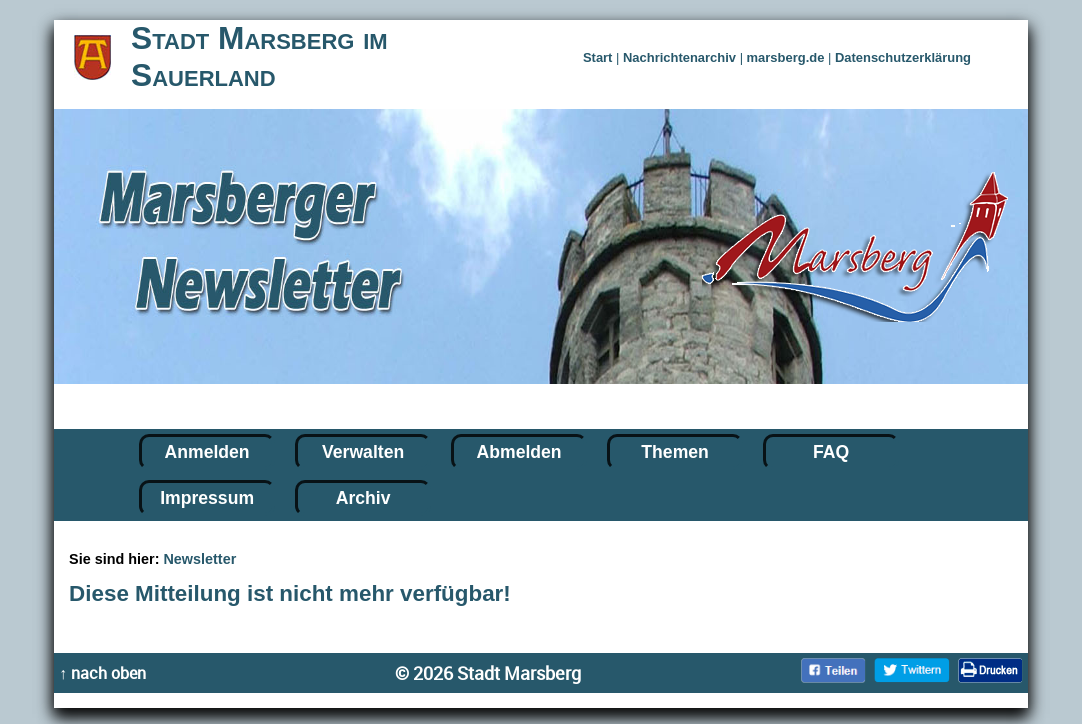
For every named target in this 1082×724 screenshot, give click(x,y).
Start (598, 57)
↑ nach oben (102, 673)
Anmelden (207, 452)
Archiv (363, 498)
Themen (674, 452)
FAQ (831, 452)
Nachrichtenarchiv (679, 57)
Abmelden (519, 452)
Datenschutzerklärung (903, 57)
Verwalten (363, 452)
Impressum (207, 498)
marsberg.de (786, 57)
